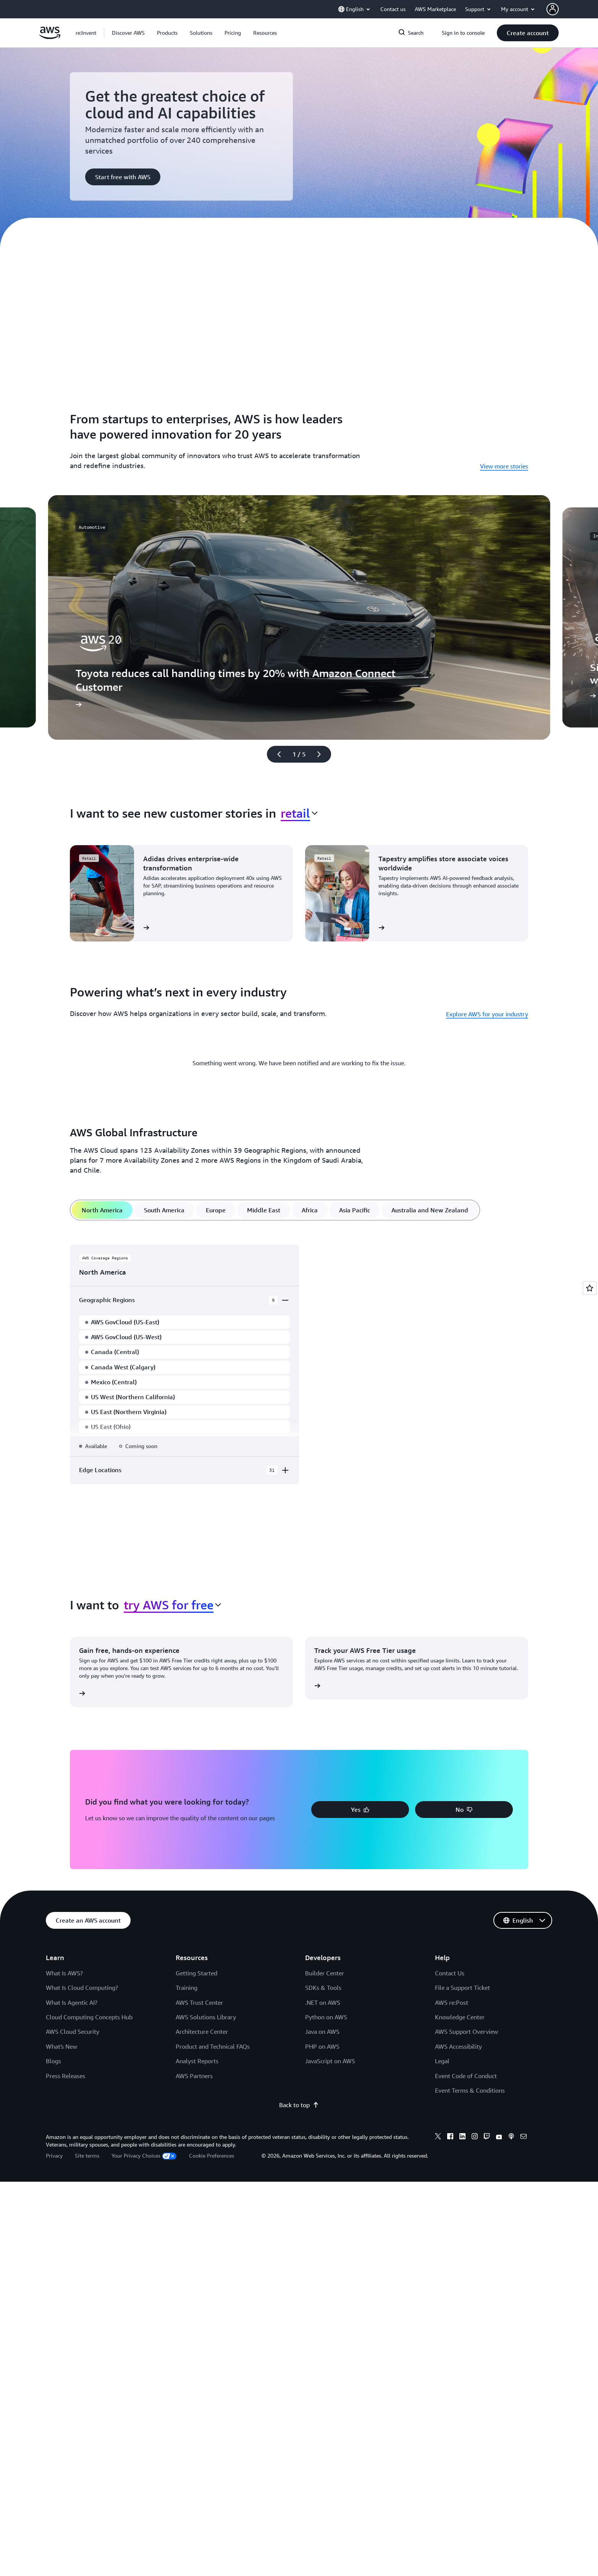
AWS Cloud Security (72, 2031)
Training (186, 1987)
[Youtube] (499, 2137)
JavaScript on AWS (330, 2061)
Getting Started (196, 1973)
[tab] (102, 1210)
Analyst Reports (197, 2061)
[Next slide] (322, 754)
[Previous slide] (275, 754)
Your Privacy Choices (144, 2155)
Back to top (299, 2105)
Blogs (53, 2061)
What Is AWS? (64, 1973)
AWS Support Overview (466, 2031)
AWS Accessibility (458, 2046)
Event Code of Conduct (466, 2076)
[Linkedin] (462, 2137)
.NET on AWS (322, 2002)
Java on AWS (322, 2031)
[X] (438, 2137)
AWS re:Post (451, 2002)
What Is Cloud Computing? (82, 1987)
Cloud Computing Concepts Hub (89, 2017)
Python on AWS (326, 2017)
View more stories (504, 466)
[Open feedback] (589, 1288)
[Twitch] (487, 2137)
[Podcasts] (511, 2137)
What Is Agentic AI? (71, 2002)
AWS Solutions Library (206, 2017)
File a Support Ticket (462, 1987)
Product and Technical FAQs (213, 2046)
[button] (128, 33)
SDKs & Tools (323, 1987)
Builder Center (324, 1973)
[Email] (523, 2137)
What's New (61, 2046)
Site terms (87, 2155)
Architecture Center (202, 2031)
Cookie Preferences (211, 2155)
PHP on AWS (322, 2046)
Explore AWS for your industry (487, 1014)
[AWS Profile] (552, 9)
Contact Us (449, 1973)
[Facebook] (450, 2137)
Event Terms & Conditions (470, 2090)
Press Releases (65, 2076)
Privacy (54, 2155)
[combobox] (299, 813)
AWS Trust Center (199, 2002)
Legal (442, 2061)
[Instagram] (475, 2137)
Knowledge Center (460, 2017)
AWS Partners (194, 2076)
